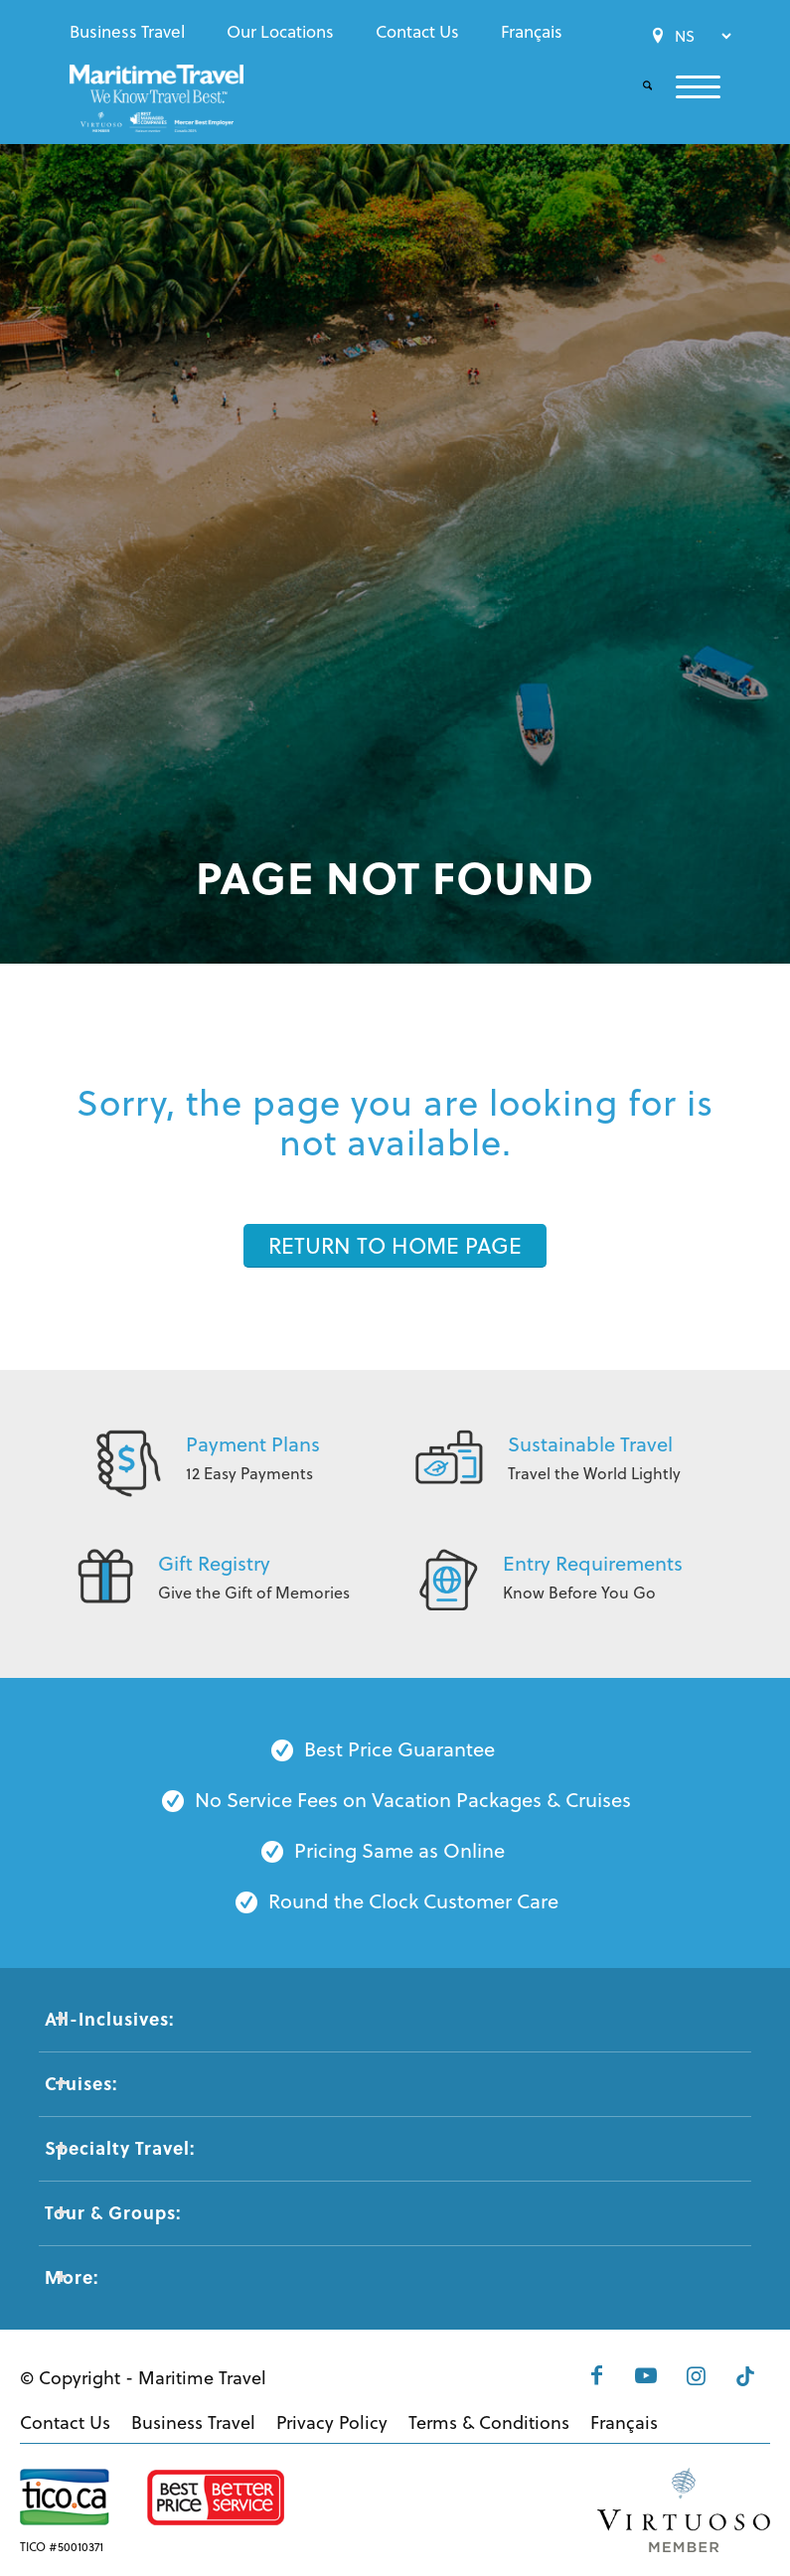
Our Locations (280, 32)
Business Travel (127, 32)
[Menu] (686, 87)
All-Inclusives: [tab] (109, 2019)
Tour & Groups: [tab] (113, 2212)
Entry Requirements (593, 1563)
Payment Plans (253, 1444)
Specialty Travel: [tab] (120, 2148)
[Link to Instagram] (696, 2375)
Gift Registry (214, 1563)
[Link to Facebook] (596, 2375)
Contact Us (417, 32)
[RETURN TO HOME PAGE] (395, 1245)
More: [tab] (71, 2277)
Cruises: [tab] (81, 2083)
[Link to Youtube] (646, 2375)
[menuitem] (132, 32)
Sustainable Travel (590, 1444)
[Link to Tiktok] (745, 2375)
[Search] (635, 87)
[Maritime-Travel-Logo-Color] (156, 104)
